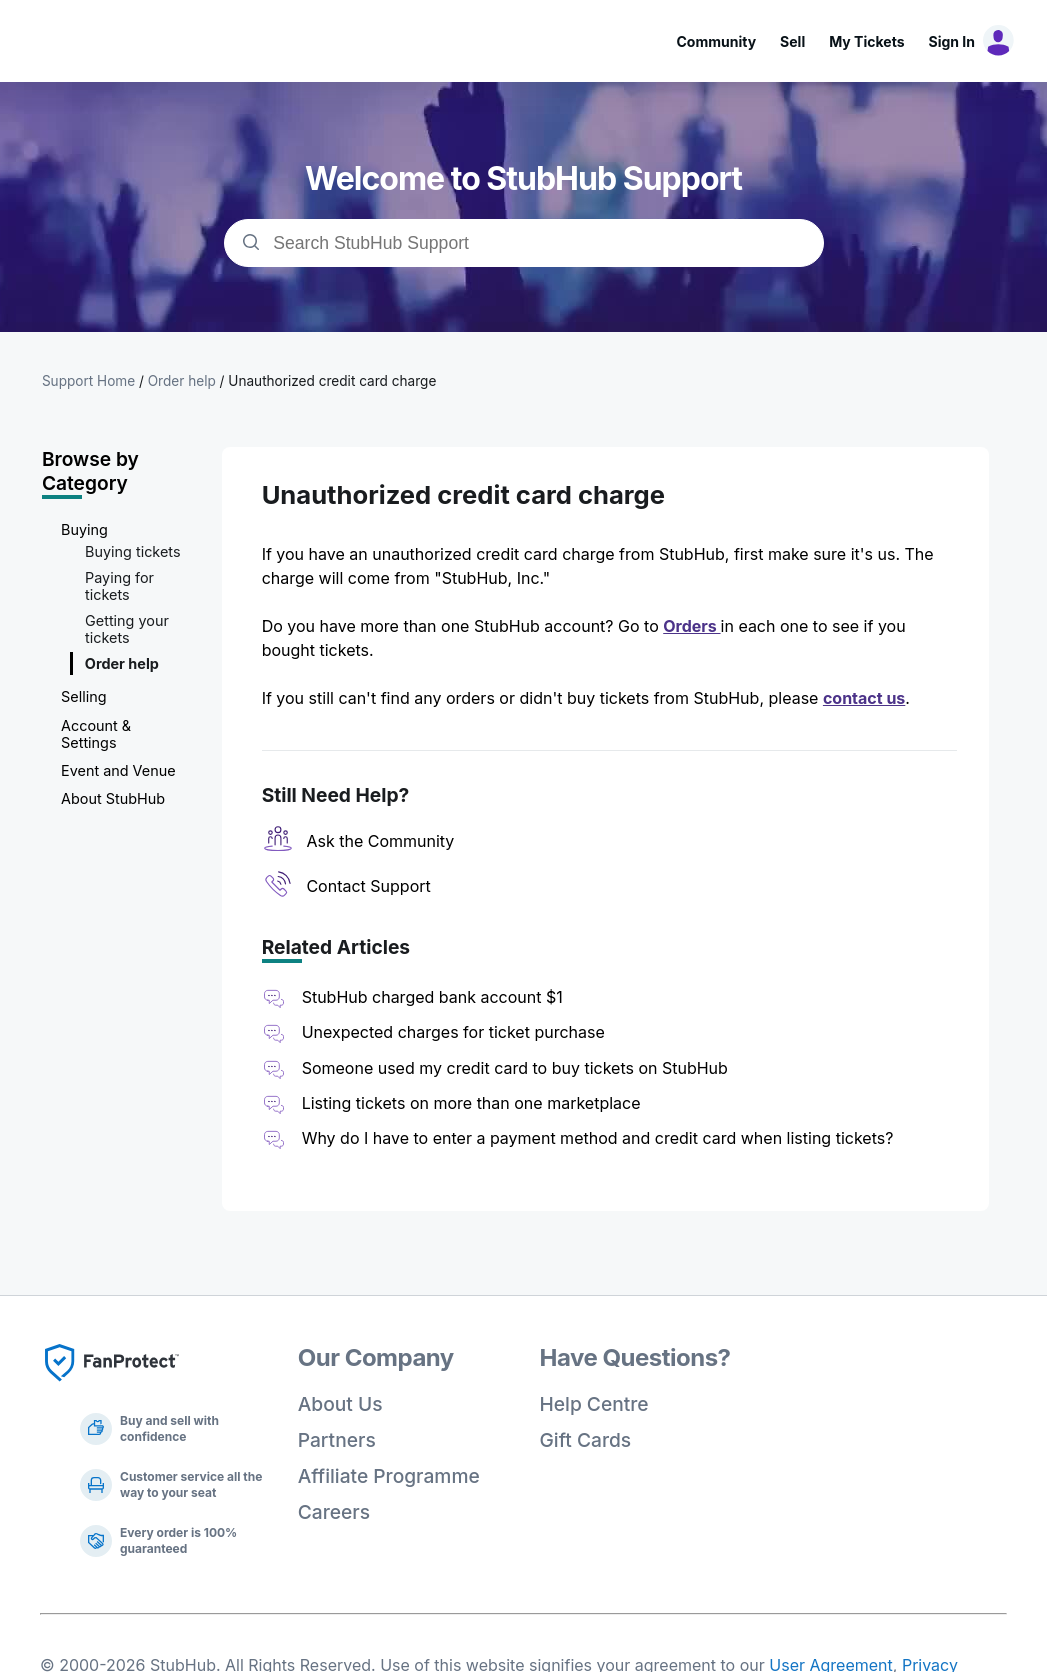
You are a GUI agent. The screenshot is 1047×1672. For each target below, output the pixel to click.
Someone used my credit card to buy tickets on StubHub (515, 1068)
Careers (334, 1512)
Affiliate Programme (389, 1476)
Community (716, 41)
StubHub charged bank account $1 (432, 997)
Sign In (952, 41)
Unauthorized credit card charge (332, 381)
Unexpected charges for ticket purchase (453, 1032)
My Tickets (866, 41)
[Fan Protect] (112, 1387)
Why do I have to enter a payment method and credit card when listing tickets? (598, 1138)
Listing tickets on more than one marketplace (471, 1103)
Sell (792, 41)
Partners (337, 1440)
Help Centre (594, 1404)
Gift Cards (586, 1440)
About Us (340, 1404)
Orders (691, 626)
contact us (864, 698)
